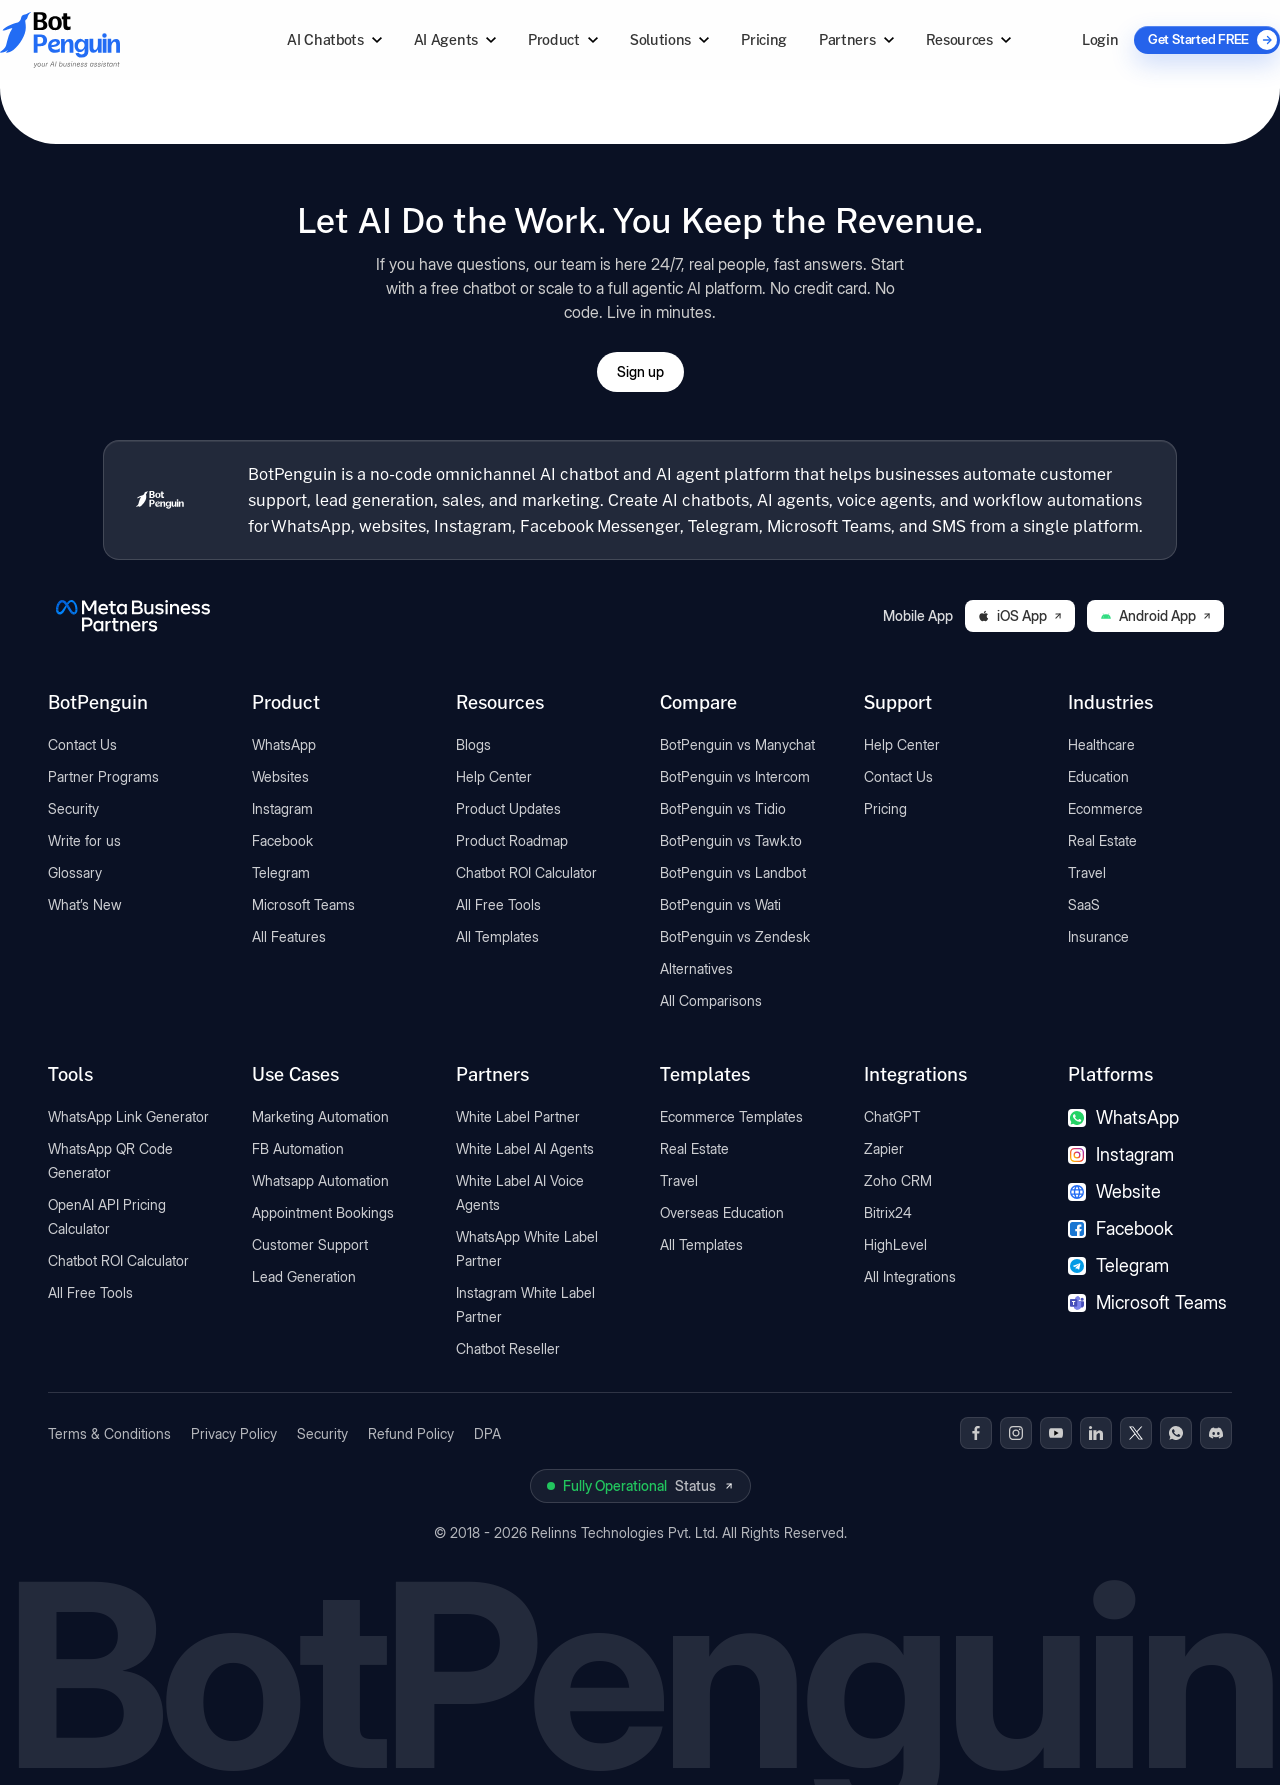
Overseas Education (722, 1212)
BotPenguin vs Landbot (733, 872)
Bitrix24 (888, 1212)
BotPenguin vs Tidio (723, 808)
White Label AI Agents (525, 1148)
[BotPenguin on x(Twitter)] (1136, 1433)
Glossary (75, 872)
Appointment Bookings (323, 1212)
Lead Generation (304, 1276)
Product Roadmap (512, 840)
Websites (280, 776)
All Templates (497, 936)
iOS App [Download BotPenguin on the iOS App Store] (1020, 615)
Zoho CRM (898, 1180)
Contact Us (82, 744)
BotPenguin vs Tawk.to (731, 840)
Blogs (473, 744)
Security (73, 808)
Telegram (281, 872)
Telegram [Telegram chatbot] (1118, 1265)
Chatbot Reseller (508, 1348)
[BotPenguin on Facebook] (976, 1433)
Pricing (764, 39)
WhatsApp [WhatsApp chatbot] (1123, 1117)
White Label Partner (518, 1116)
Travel (1087, 872)
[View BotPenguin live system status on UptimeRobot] (640, 1486)
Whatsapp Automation (320, 1180)
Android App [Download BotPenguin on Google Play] (1155, 615)
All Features (289, 936)
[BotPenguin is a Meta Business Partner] (133, 616)
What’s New (85, 904)
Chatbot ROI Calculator (526, 872)
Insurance (1098, 936)
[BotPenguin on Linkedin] (1096, 1433)
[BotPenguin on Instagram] (1016, 1433)
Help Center (494, 776)
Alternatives (696, 968)
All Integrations (910, 1276)
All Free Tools (498, 904)
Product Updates (508, 808)
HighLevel (895, 1244)
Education (1098, 776)
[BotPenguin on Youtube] (1056, 1433)
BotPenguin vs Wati (720, 904)
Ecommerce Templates (731, 1116)
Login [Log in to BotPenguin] (1100, 39)
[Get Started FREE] (1207, 40)
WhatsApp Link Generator (128, 1116)
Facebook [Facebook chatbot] (1120, 1228)
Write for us (84, 840)
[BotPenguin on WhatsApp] (1176, 1433)
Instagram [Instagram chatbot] (1121, 1154)
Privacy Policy (234, 1433)
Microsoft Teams (303, 904)
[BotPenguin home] (160, 500)
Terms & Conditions (109, 1433)
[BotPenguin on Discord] (1216, 1433)
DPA (487, 1433)
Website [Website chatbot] (1114, 1191)
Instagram (282, 808)
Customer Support (310, 1244)
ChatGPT (892, 1116)
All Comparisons (711, 1000)
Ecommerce (1105, 808)
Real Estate (1102, 840)
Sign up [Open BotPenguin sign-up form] (640, 371)
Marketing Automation (320, 1116)
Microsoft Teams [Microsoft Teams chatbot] (1147, 1302)
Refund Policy (411, 1433)
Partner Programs (103, 776)
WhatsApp (284, 744)
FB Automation (298, 1148)
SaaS (1084, 904)
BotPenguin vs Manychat (737, 744)
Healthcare (1101, 744)
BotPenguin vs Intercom (735, 776)
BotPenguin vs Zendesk (735, 936)
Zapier (884, 1148)
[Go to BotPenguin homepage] (108, 39)
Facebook (282, 840)
